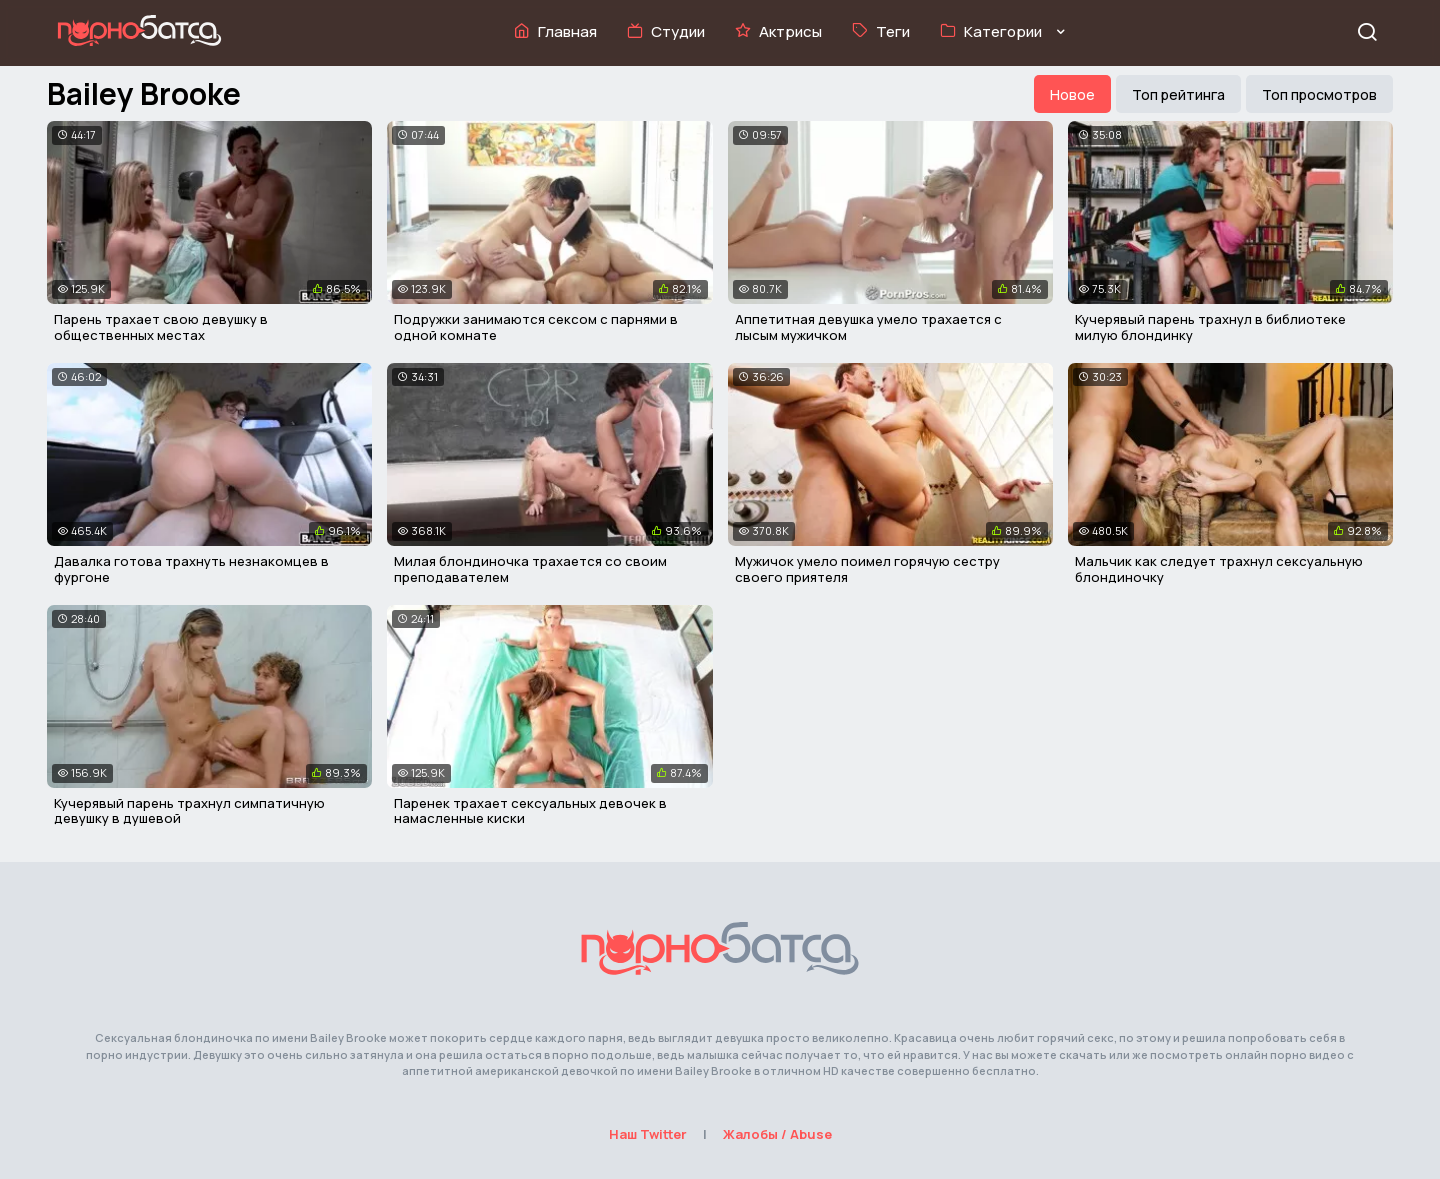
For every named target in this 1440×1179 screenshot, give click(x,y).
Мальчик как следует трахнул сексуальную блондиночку (1219, 569)
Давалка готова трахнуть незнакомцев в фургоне (191, 569)
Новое (1072, 94)
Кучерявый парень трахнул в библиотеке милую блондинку (1210, 327)
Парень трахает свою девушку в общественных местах (161, 327)
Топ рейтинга (1178, 94)
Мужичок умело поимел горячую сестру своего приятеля (867, 569)
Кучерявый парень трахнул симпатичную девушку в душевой (189, 811)
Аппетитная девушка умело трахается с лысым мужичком (868, 327)
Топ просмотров (1319, 94)
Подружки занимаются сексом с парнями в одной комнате (536, 327)
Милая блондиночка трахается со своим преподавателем (530, 569)
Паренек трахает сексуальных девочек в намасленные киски (530, 811)
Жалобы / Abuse (777, 1134)
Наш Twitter (648, 1134)
